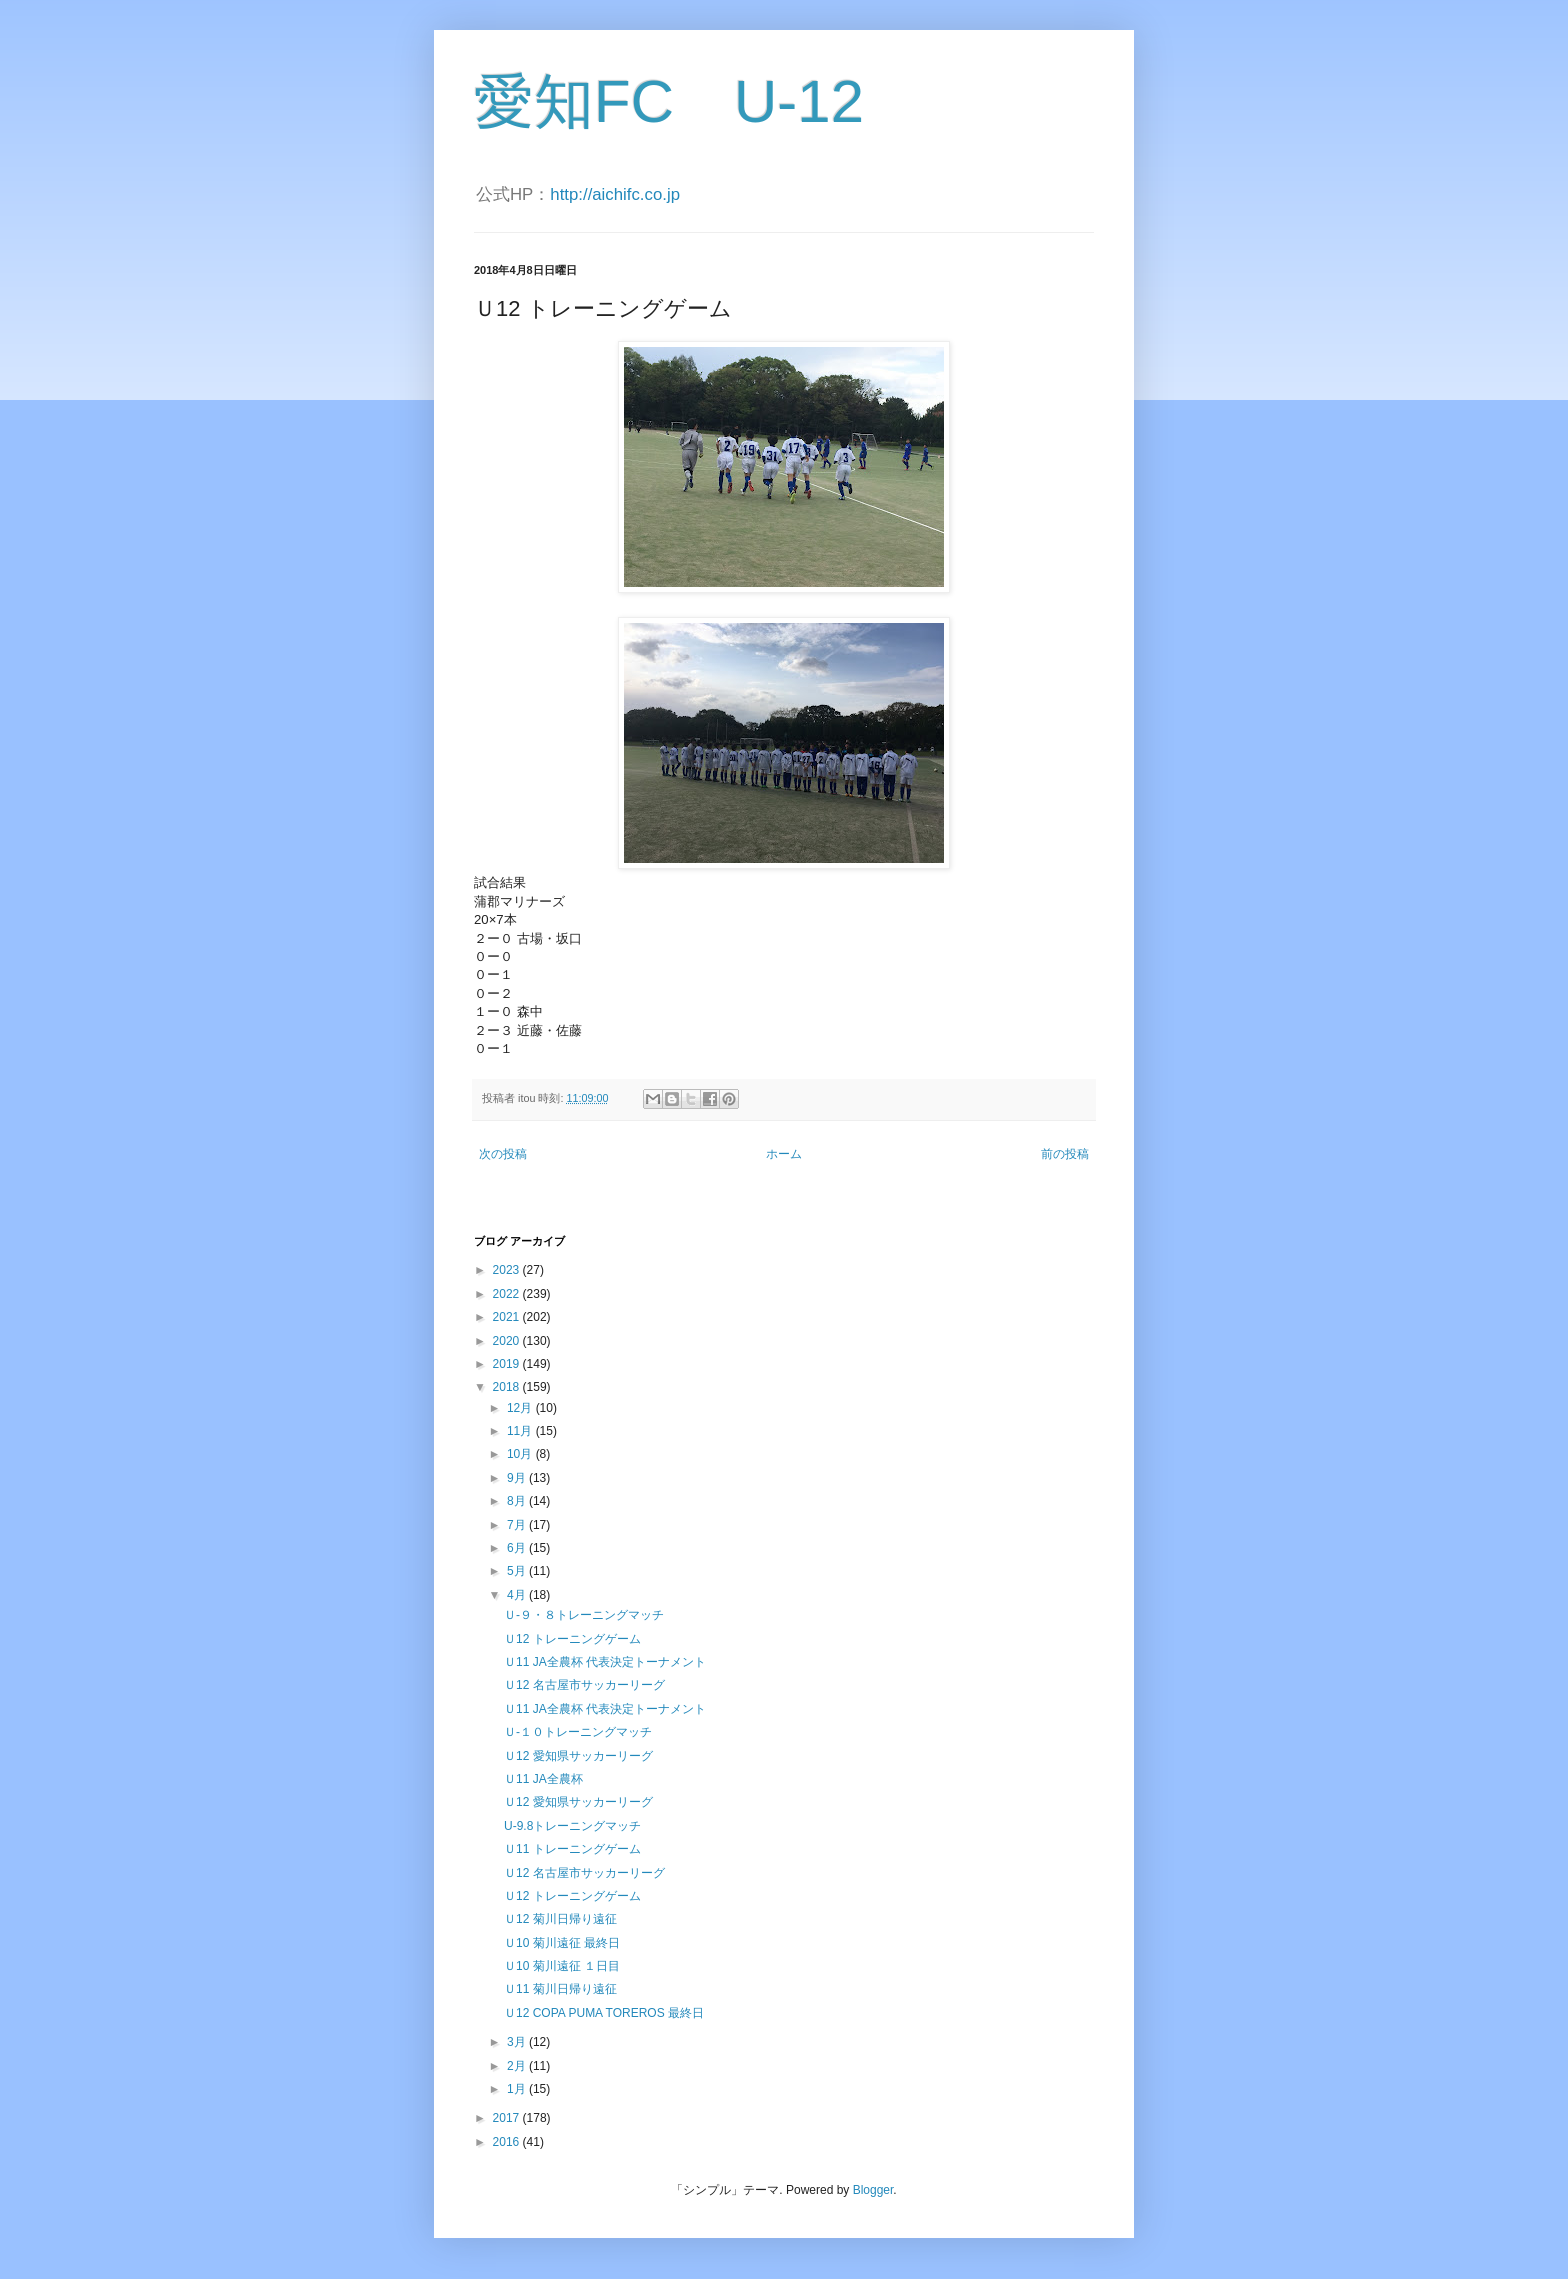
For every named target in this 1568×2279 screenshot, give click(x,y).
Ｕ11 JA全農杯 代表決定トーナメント (605, 1662)
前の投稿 (1065, 1154)
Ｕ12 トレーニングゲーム (572, 1639)
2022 (508, 1294)
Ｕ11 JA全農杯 (543, 1779)
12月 (521, 1408)
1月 (518, 2089)
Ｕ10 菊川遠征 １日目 (562, 1966)
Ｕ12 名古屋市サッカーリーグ (584, 1685)
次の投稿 (503, 1154)
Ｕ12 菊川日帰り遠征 (560, 1919)
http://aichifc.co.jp (615, 194)
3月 (518, 2042)
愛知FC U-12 (669, 101)
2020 (508, 1341)
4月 (518, 1595)
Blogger (873, 2190)
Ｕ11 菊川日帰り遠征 (560, 1989)
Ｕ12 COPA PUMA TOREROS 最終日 (604, 2013)
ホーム (784, 1154)
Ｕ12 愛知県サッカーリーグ (578, 1756)
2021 (508, 1317)
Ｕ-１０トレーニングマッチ (578, 1732)
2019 (508, 1364)
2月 (518, 2066)
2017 (508, 2118)
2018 (508, 1387)
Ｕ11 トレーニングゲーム (572, 1849)
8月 (518, 1501)
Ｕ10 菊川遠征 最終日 (562, 1943)
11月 (521, 1431)
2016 (508, 2142)
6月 (518, 1548)
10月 (521, 1454)
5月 (518, 1571)
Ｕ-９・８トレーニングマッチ (584, 1615)
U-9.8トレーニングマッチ (572, 1826)
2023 (508, 1270)
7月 (518, 1525)
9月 (518, 1478)
